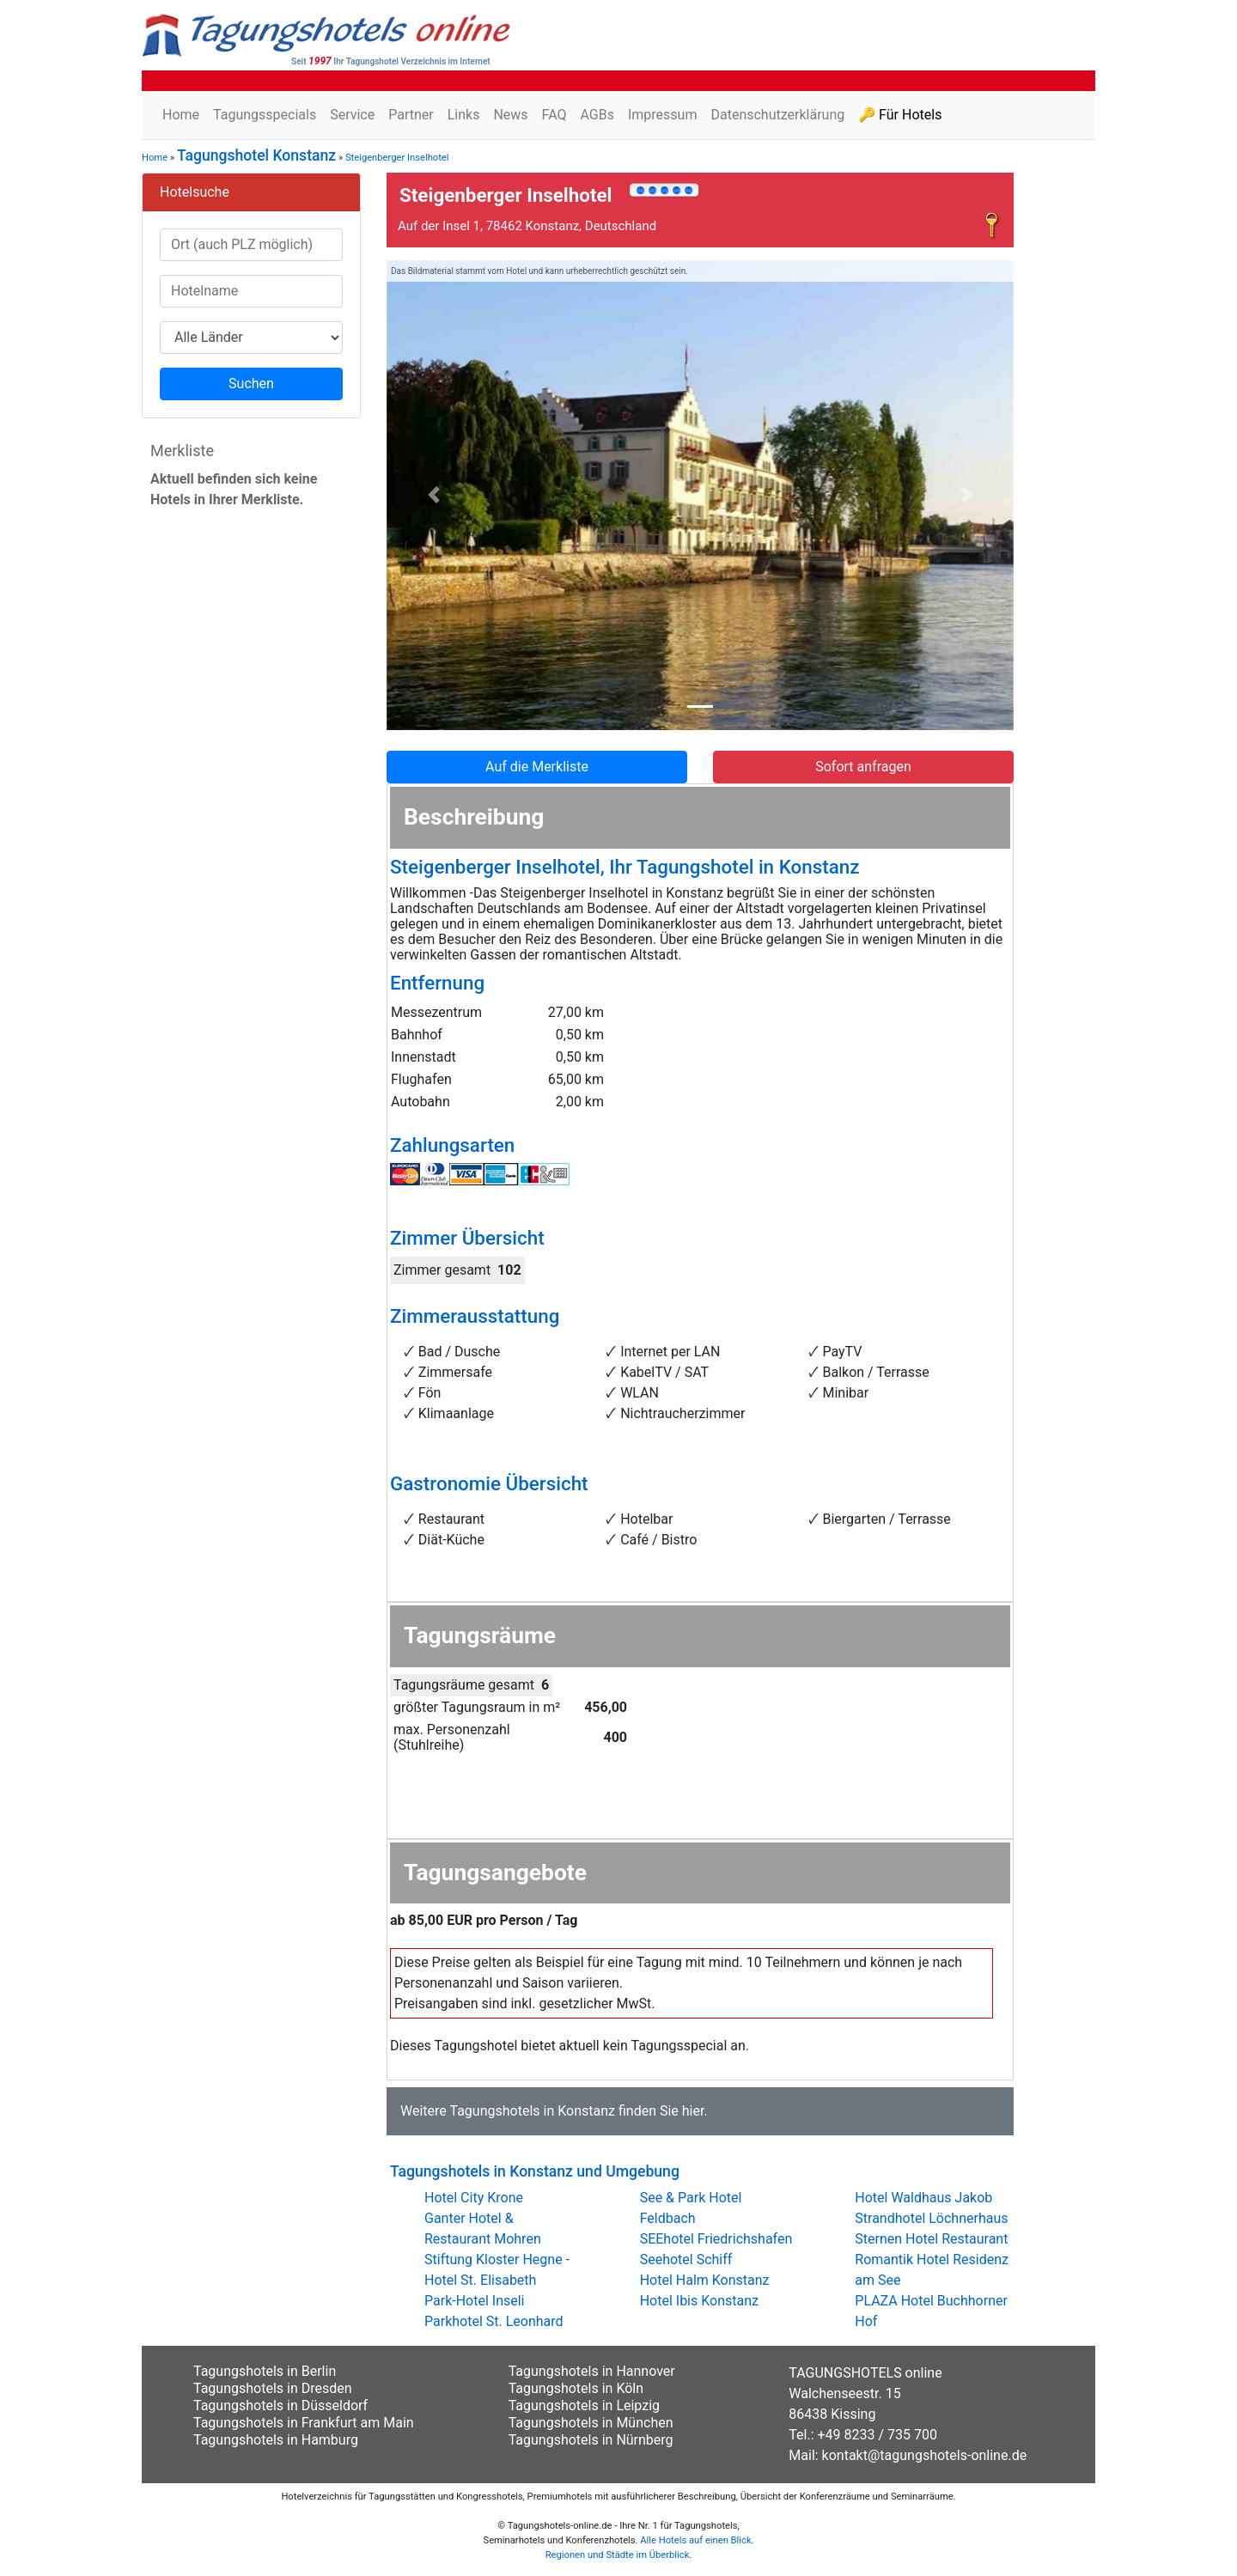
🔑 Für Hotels (899, 115)
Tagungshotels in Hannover (592, 2371)
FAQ (554, 115)
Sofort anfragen (863, 766)
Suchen (251, 383)
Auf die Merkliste (536, 766)
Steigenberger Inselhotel (397, 157)
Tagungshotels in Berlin (264, 2371)
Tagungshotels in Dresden (272, 2388)
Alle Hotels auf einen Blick (695, 2540)
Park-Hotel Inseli (474, 2301)
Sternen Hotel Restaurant (931, 2239)
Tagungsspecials (264, 115)
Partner (411, 115)
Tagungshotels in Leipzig (584, 2405)
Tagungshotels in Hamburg (275, 2440)
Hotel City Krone (473, 2197)
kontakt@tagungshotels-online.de (924, 2455)
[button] (434, 495)
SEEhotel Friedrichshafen (716, 2239)
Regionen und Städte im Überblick (617, 2555)
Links (464, 115)
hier (693, 2111)
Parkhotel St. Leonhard (494, 2321)
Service (352, 115)
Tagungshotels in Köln (576, 2388)
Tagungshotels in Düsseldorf (280, 2405)
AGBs (596, 115)
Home (180, 115)
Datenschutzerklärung (777, 115)
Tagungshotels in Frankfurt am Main (303, 2423)
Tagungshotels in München (591, 2423)
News (510, 115)
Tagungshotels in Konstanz (531, 2111)
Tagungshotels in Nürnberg (591, 2440)
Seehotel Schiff (686, 2259)
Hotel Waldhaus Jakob (923, 2197)
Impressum (663, 115)
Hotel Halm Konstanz (705, 2280)
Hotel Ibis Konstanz (699, 2301)
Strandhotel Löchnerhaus (931, 2218)
